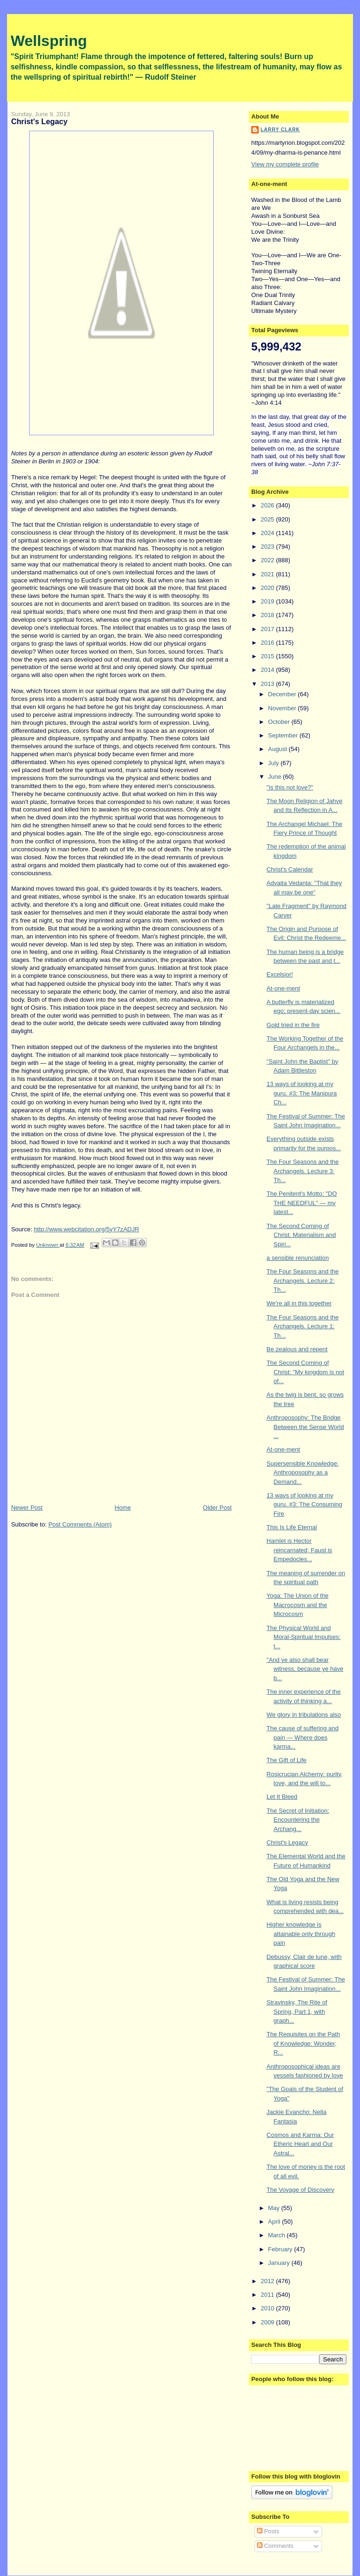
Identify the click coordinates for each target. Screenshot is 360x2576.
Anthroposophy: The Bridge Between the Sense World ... (305, 1426)
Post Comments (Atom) (80, 1524)
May (274, 2207)
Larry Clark (280, 129)
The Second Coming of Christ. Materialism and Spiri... (301, 1235)
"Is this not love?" (290, 787)
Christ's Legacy (287, 1842)
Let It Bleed (282, 1796)
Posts (268, 2531)
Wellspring (49, 40)
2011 (268, 2294)
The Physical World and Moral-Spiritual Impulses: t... (304, 1637)
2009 (268, 2322)
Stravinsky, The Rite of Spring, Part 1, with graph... (297, 2011)
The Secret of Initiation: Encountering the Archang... (298, 1819)
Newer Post (27, 1507)
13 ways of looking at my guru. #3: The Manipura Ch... (302, 1093)
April (275, 2221)
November (283, 708)
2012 (268, 2281)
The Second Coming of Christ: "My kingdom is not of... (306, 1372)
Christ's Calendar (290, 869)
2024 (268, 532)
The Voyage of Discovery (301, 2189)
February (281, 2249)
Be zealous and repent (297, 1349)
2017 (268, 629)
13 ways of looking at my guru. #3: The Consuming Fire (304, 1504)
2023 (268, 546)
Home (123, 1507)
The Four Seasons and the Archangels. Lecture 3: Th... (303, 1171)
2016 (268, 642)
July (274, 763)
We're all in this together (299, 1303)
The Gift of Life (287, 1760)
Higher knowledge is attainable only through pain (301, 1933)
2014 (268, 669)
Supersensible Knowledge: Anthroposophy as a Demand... (303, 1472)
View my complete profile (285, 164)
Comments (275, 2545)
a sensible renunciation (298, 1257)
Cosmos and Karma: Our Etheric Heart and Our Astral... (300, 2144)
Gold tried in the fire (293, 1024)
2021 (268, 574)
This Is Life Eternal (292, 1527)
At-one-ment (283, 988)
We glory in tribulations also (304, 1714)
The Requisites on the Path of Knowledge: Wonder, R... (303, 2043)
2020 (268, 587)
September (284, 735)
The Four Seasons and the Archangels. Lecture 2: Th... (303, 1280)
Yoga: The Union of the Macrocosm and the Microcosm (298, 1604)
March (277, 2235)
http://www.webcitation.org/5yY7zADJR (86, 1229)
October (280, 721)
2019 (268, 601)
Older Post (217, 1507)
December (283, 694)
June (275, 776)
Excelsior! (280, 974)
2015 (268, 656)
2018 (268, 614)
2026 (268, 505)
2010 (268, 2308)
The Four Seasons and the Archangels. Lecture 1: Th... (303, 1326)
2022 (268, 560)
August (278, 748)
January (280, 2262)
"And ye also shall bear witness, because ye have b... (305, 1669)
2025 (268, 519)
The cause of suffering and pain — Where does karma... (303, 1737)
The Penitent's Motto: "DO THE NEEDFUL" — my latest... (302, 1202)
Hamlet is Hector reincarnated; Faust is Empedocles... (299, 1550)
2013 (268, 683)
